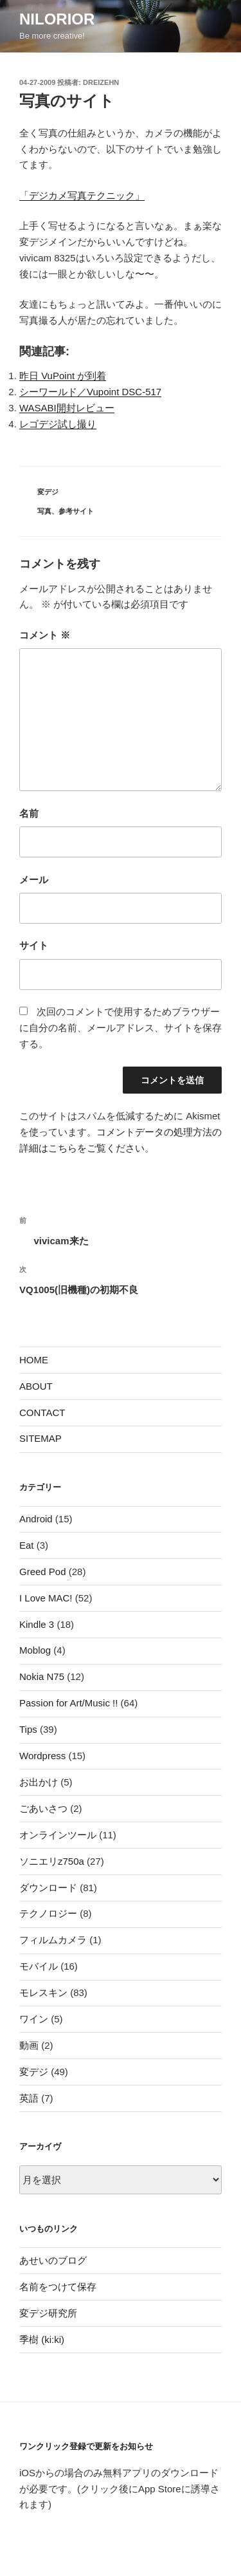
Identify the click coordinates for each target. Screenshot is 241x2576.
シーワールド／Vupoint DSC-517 (90, 391)
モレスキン (43, 1992)
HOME (33, 1359)
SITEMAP (40, 1438)
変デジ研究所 (48, 2313)
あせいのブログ (53, 2260)
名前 (29, 813)
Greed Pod (42, 1571)
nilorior (56, 19)
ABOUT (36, 1386)
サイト (33, 945)
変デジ (47, 492)
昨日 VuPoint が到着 (62, 375)
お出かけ (38, 1782)
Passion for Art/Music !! (68, 1702)
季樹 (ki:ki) (41, 2339)
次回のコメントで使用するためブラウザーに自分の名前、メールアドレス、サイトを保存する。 (120, 1027)
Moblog (35, 1650)
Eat (26, 1545)
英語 (29, 2098)
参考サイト (76, 511)
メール (33, 879)
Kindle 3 (36, 1624)
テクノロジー (48, 1913)
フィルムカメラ (53, 1939)
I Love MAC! (46, 1597)
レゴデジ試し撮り (57, 423)
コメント (44, 635)
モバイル (38, 1966)
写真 (44, 511)
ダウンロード (48, 1887)
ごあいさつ (43, 1808)
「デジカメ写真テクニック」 (82, 195)
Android (36, 1518)
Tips (28, 1729)
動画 (29, 2045)
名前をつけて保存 (57, 2286)
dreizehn (101, 82)
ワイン (33, 2018)
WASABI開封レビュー (66, 407)
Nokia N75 (41, 1676)
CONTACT (42, 1412)
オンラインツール (57, 1834)
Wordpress (42, 1755)
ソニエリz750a (51, 1861)
